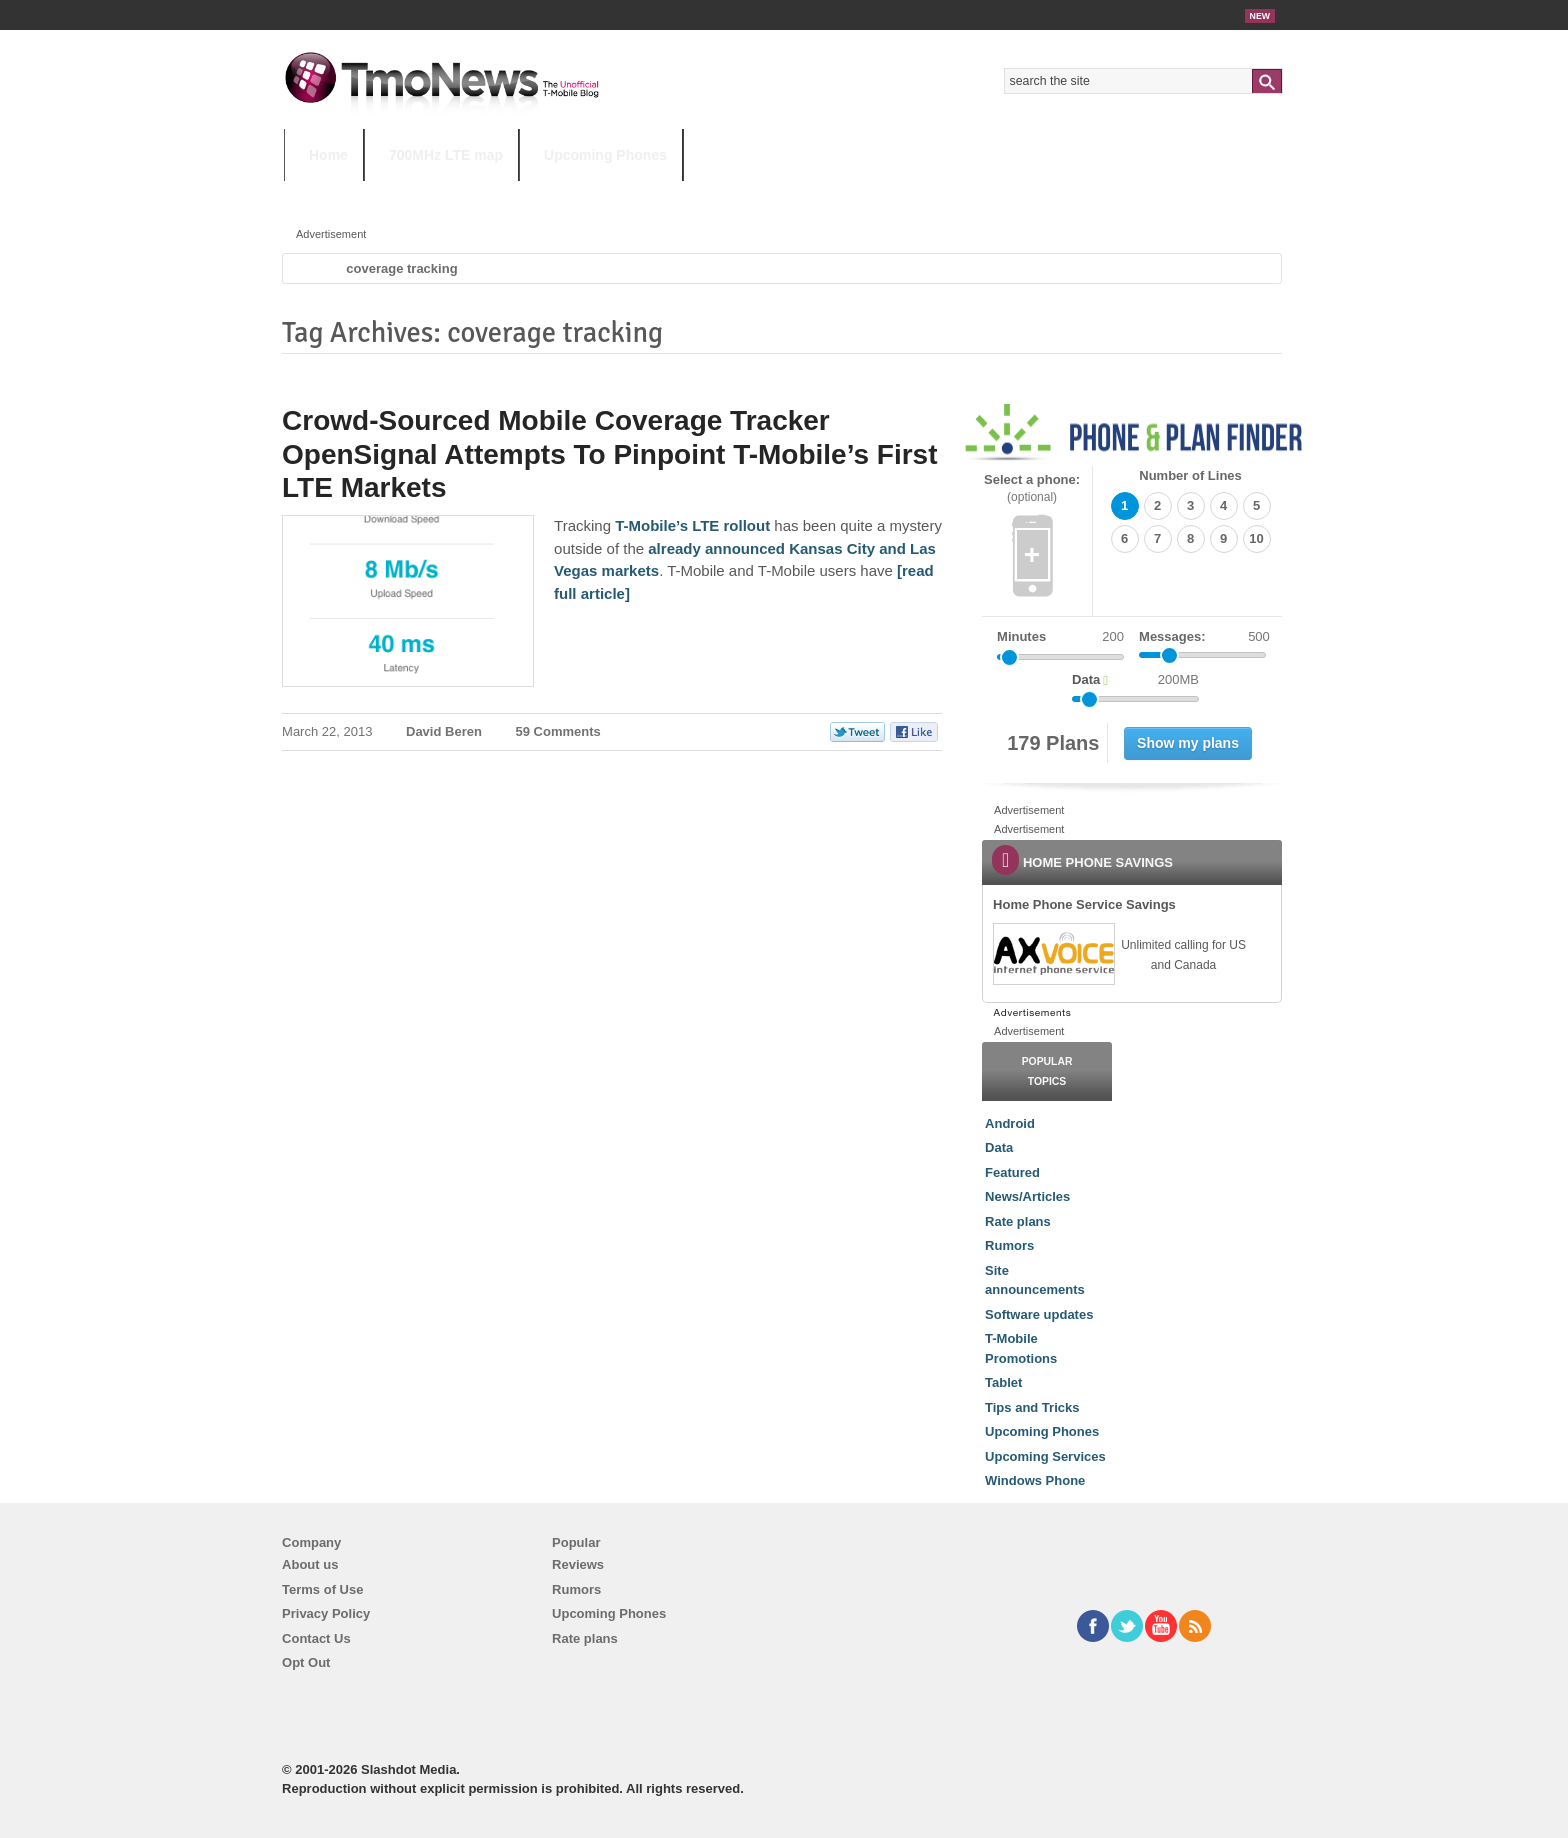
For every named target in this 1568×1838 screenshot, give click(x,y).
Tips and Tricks (1032, 1407)
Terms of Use (322, 1589)
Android (1010, 1123)
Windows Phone (1035, 1480)
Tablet (1003, 1382)
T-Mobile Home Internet (959, 194)
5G (423, 194)
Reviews (578, 1564)
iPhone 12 (516, 194)
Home (328, 155)
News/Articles (1027, 1196)
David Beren (444, 731)
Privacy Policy (326, 1613)
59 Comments (558, 731)
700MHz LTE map (446, 155)
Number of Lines (1190, 475)
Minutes (1021, 636)
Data (999, 1147)
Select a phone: (1032, 488)
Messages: (1204, 637)
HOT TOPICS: (334, 194)
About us (310, 1564)
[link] (1053, 954)
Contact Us (316, 1638)
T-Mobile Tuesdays (777, 194)
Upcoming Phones (605, 155)
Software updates (1039, 1314)
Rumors (1009, 1245)
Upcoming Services (1045, 1456)
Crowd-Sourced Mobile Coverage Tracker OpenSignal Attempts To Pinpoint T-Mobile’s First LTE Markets (609, 454)
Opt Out (306, 1662)
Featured (1012, 1172)
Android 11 (633, 194)
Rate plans (1018, 1221)
